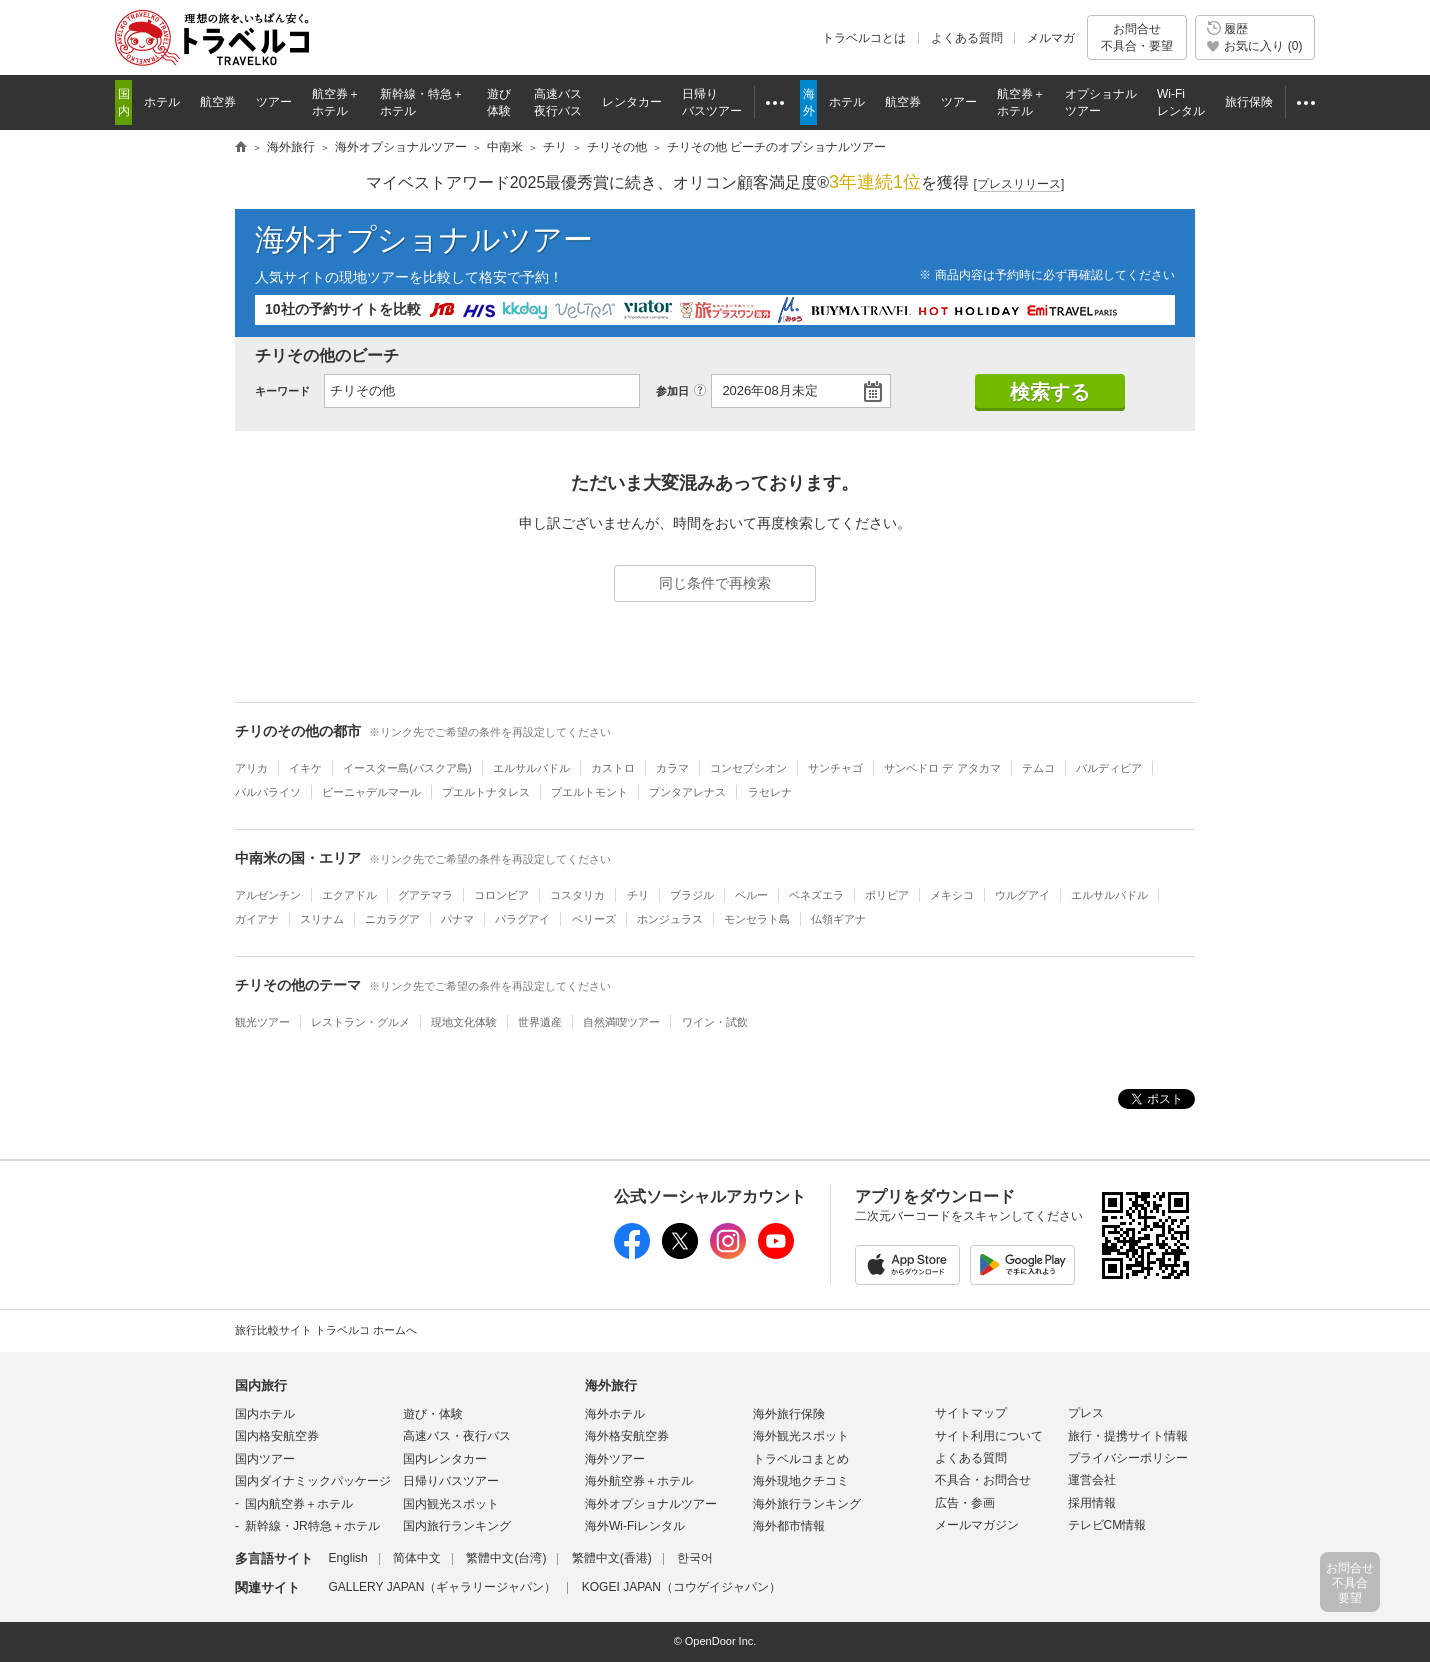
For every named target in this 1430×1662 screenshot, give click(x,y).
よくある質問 (967, 38)
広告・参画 (965, 1503)
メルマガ (1051, 38)
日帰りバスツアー (451, 1481)
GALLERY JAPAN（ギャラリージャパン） (442, 1587)
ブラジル (692, 895)
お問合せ (1137, 37)
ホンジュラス (670, 919)
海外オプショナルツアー (424, 239)
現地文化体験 (464, 1022)
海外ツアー (615, 1459)
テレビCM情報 (1107, 1525)
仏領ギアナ (838, 919)
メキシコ (952, 895)
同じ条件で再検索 (715, 583)
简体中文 (417, 1558)
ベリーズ (594, 919)
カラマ (672, 768)
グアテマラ (425, 895)
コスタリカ (577, 895)
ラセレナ (770, 792)
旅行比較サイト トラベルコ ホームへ (326, 1330)
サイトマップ (971, 1413)
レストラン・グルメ (360, 1022)
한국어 (695, 1558)
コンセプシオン (748, 768)
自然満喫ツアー (621, 1022)
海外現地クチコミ (801, 1481)
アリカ (251, 768)
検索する (1050, 392)
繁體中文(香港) (612, 1558)
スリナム (322, 919)
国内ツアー (265, 1459)
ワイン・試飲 (715, 1022)
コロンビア (501, 895)
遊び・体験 (433, 1414)
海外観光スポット (801, 1436)
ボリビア (887, 895)
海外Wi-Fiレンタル (635, 1526)
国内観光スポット (451, 1504)
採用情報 (1092, 1503)
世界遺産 (540, 1022)
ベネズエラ (816, 895)
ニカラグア (392, 919)
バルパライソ (268, 792)
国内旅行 (261, 1385)
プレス (1086, 1413)
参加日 (672, 391)
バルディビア (1109, 768)
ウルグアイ (1022, 895)
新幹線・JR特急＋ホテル (312, 1526)
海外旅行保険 (789, 1414)
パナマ (457, 919)
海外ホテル (615, 1414)
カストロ (613, 768)
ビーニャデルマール (371, 792)
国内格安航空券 (277, 1436)
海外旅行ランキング (807, 1504)
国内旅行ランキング (457, 1526)
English (347, 1558)
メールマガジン (977, 1525)
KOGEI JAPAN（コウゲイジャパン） (681, 1587)
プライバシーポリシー (1128, 1458)
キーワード (282, 391)
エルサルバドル (531, 768)
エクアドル (349, 895)
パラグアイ (522, 919)
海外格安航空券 (627, 1436)
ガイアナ (257, 919)
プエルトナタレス (486, 792)
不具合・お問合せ (983, 1480)
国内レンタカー (445, 1459)
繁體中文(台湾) (506, 1558)
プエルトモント (589, 792)
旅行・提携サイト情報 (1128, 1436)
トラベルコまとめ (801, 1459)
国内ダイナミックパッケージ (313, 1481)
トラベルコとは (864, 38)
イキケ (305, 768)
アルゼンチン (268, 895)
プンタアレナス (687, 792)
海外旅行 (611, 1385)
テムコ (1038, 768)
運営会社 (1092, 1480)
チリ (638, 895)
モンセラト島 (757, 919)
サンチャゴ (835, 768)
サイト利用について (989, 1436)
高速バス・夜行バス (457, 1436)
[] (1019, 184)
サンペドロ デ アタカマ (942, 768)
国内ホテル (265, 1414)
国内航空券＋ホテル (299, 1504)
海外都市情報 (789, 1526)
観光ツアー (262, 1022)
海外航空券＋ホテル (639, 1481)
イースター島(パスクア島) (407, 768)
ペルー (751, 895)
